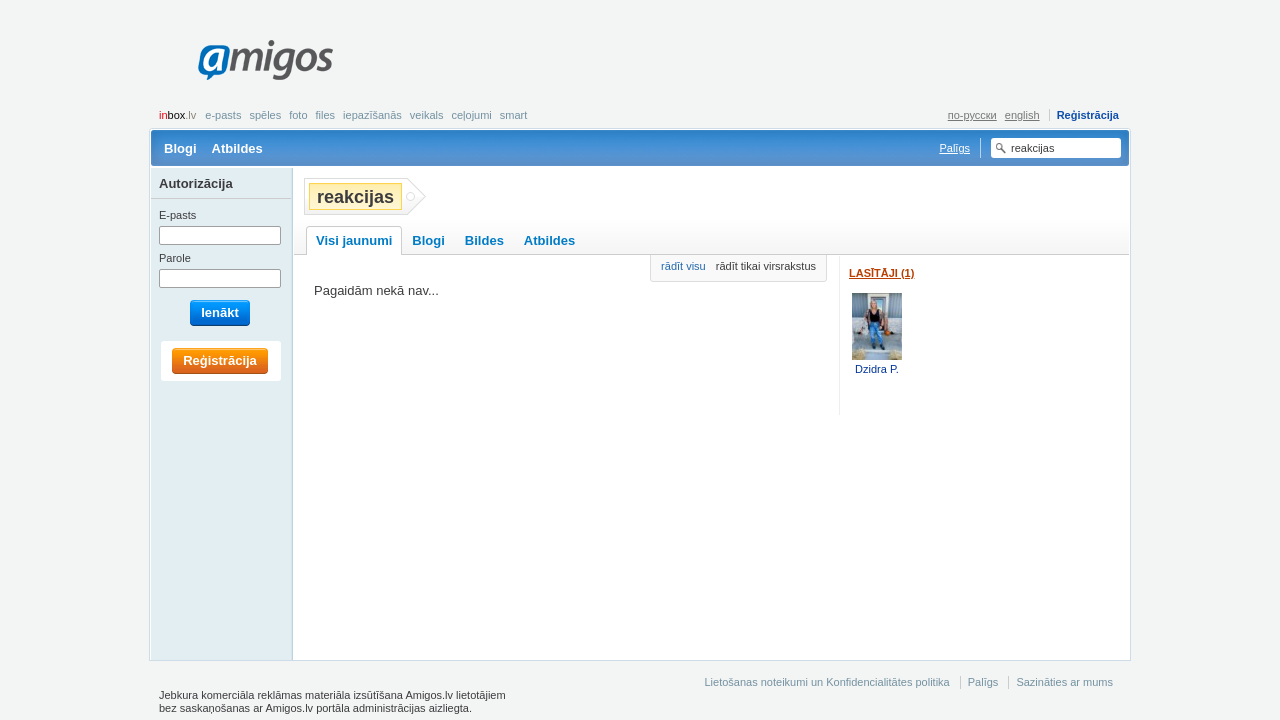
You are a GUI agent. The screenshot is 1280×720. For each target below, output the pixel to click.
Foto (298, 115)
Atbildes (237, 148)
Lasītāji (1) (881, 273)
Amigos (265, 60)
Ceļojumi (471, 115)
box (177, 115)
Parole (175, 258)
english (1022, 115)
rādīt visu (683, 266)
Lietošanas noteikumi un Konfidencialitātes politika (826, 682)
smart (514, 115)
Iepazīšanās (372, 115)
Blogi (180, 148)
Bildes (484, 240)
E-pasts (223, 115)
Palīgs (954, 148)
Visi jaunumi (354, 240)
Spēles (265, 115)
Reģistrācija (1088, 115)
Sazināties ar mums (1064, 682)
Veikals (427, 115)
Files (326, 115)
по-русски (972, 115)
